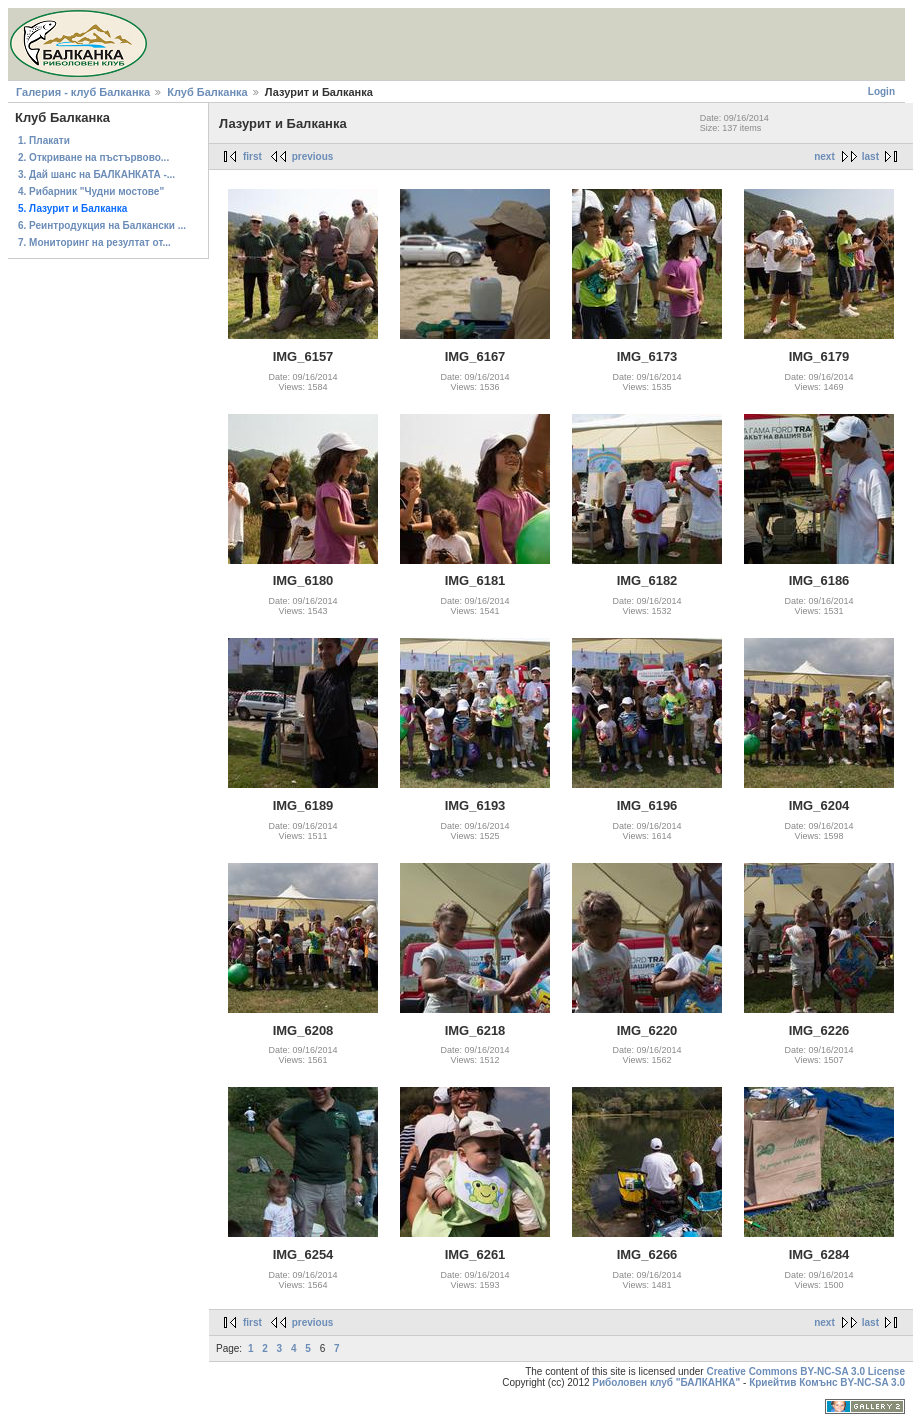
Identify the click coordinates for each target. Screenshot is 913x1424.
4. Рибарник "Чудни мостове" (91, 191)
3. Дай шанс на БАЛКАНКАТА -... (96, 174)
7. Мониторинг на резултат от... (94, 242)
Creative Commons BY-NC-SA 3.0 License (805, 1371)
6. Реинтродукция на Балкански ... (102, 225)
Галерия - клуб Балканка (83, 92)
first (252, 156)
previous (313, 156)
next (824, 156)
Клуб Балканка (207, 92)
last (870, 156)
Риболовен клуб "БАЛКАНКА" (666, 1382)
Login (881, 91)
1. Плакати (44, 140)
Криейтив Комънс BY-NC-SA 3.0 (827, 1382)
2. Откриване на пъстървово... (93, 157)
